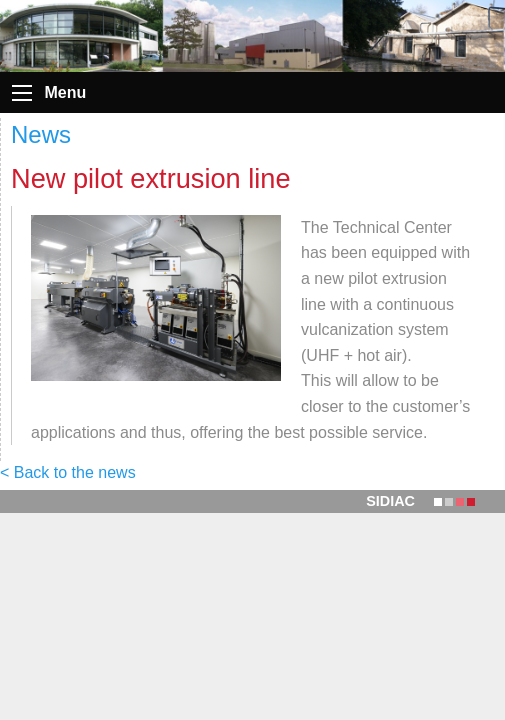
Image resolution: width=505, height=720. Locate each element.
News (41, 134)
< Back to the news (68, 472)
